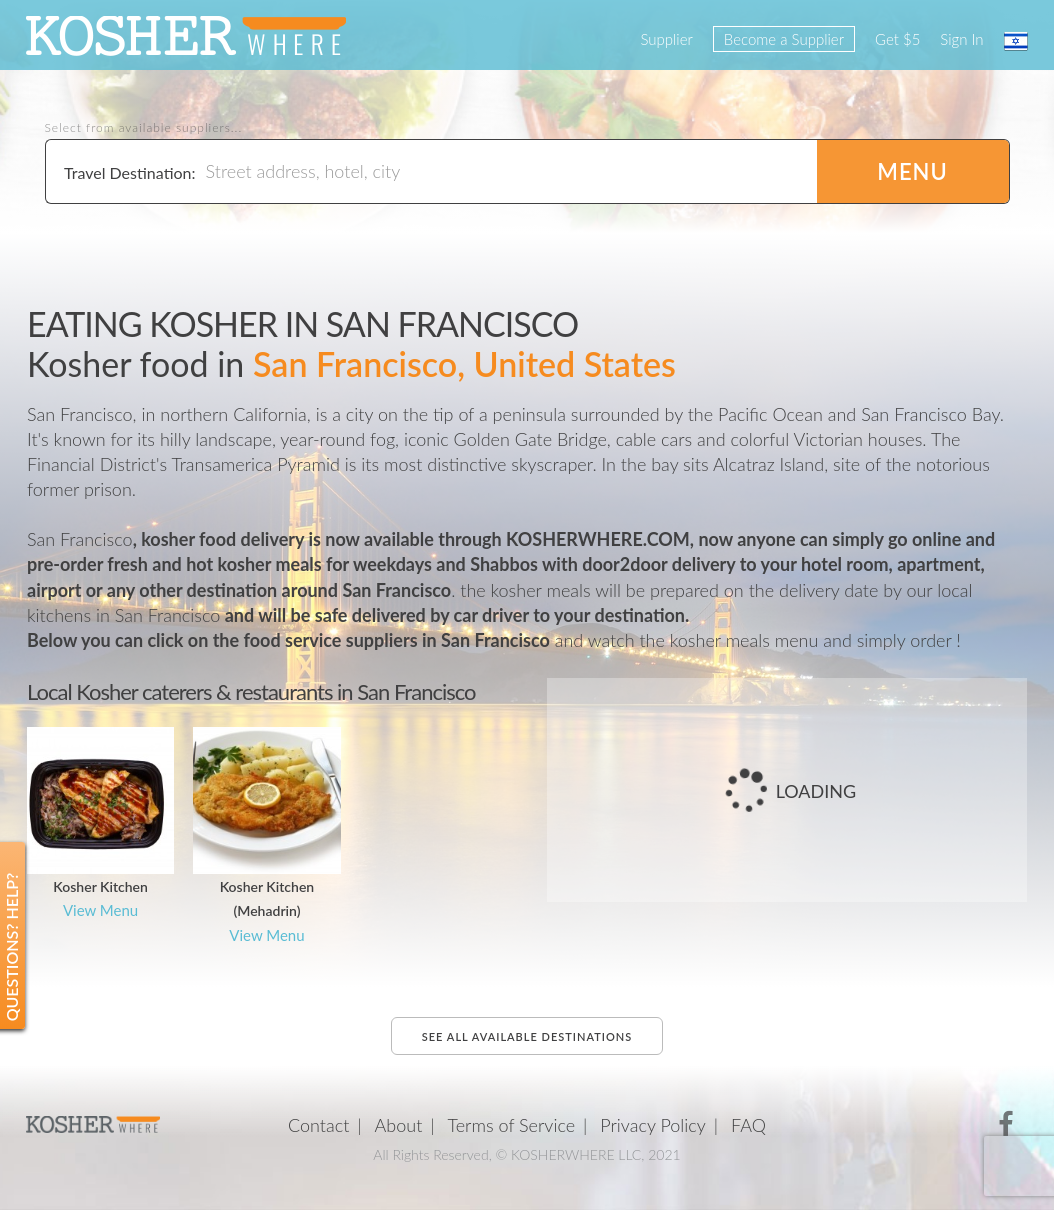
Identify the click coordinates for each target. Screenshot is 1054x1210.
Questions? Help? (11, 946)
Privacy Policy (653, 1125)
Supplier (666, 39)
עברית (1016, 41)
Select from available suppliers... (144, 128)
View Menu (100, 910)
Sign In (961, 39)
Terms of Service (512, 1125)
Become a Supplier (784, 39)
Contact (318, 1125)
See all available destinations (527, 1036)
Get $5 (897, 39)
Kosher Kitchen (100, 886)
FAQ (748, 1125)
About (399, 1125)
